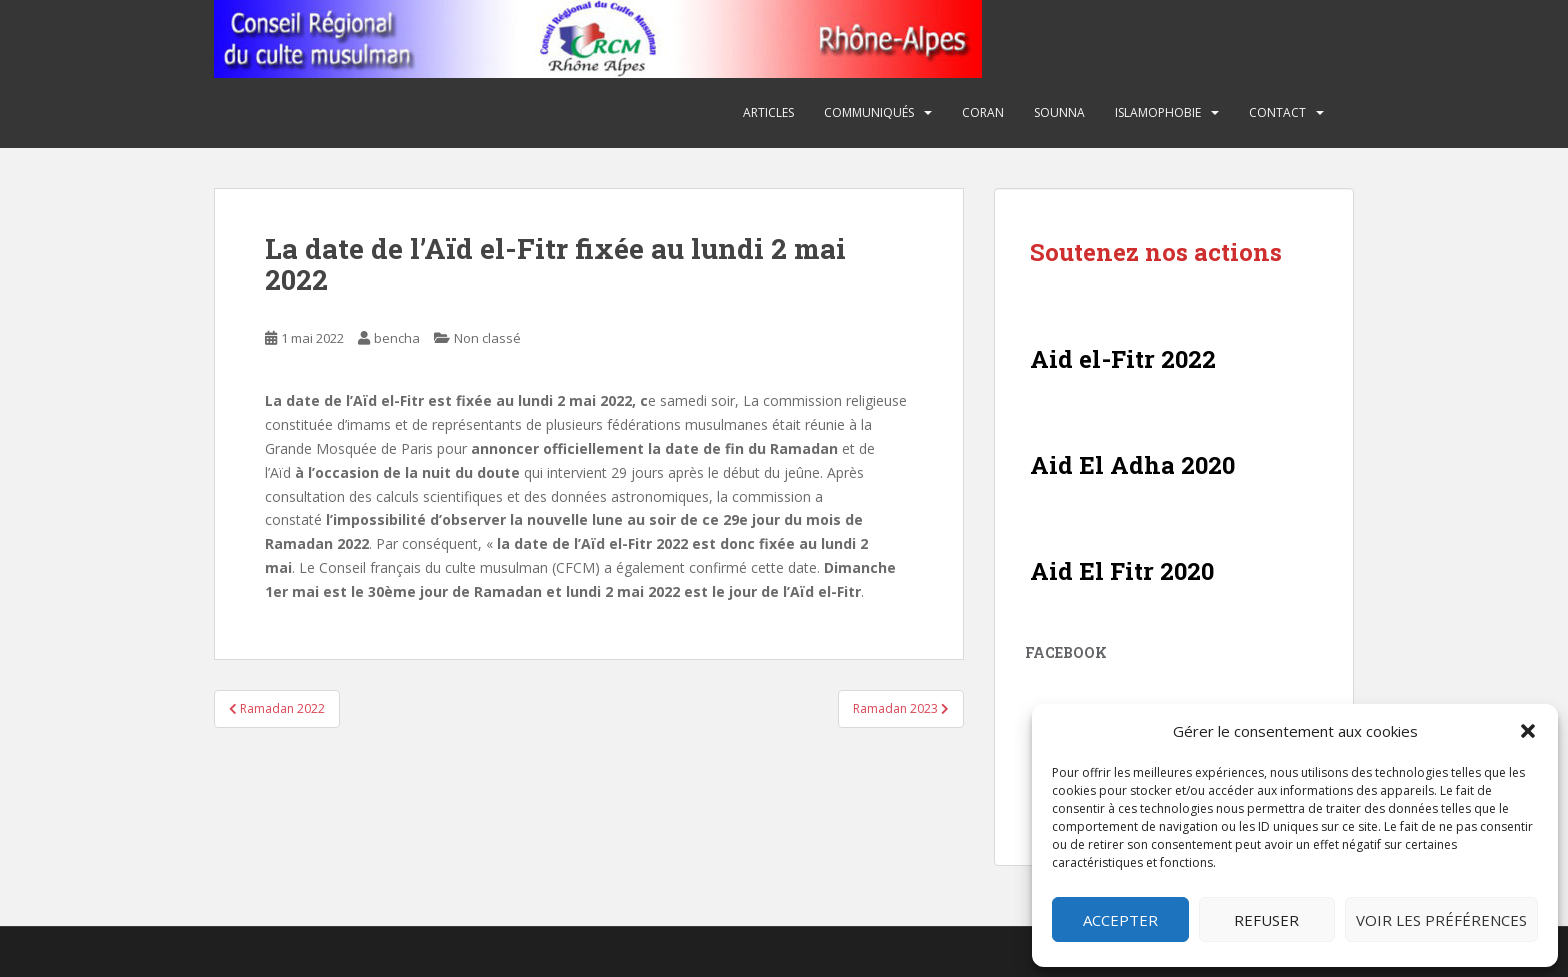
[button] (1528, 731)
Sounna (1059, 112)
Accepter (1120, 920)
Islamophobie (1158, 112)
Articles (768, 112)
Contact (1277, 112)
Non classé (487, 338)
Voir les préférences (1441, 920)
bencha (397, 338)
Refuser (1266, 920)
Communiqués (869, 112)
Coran (983, 112)
